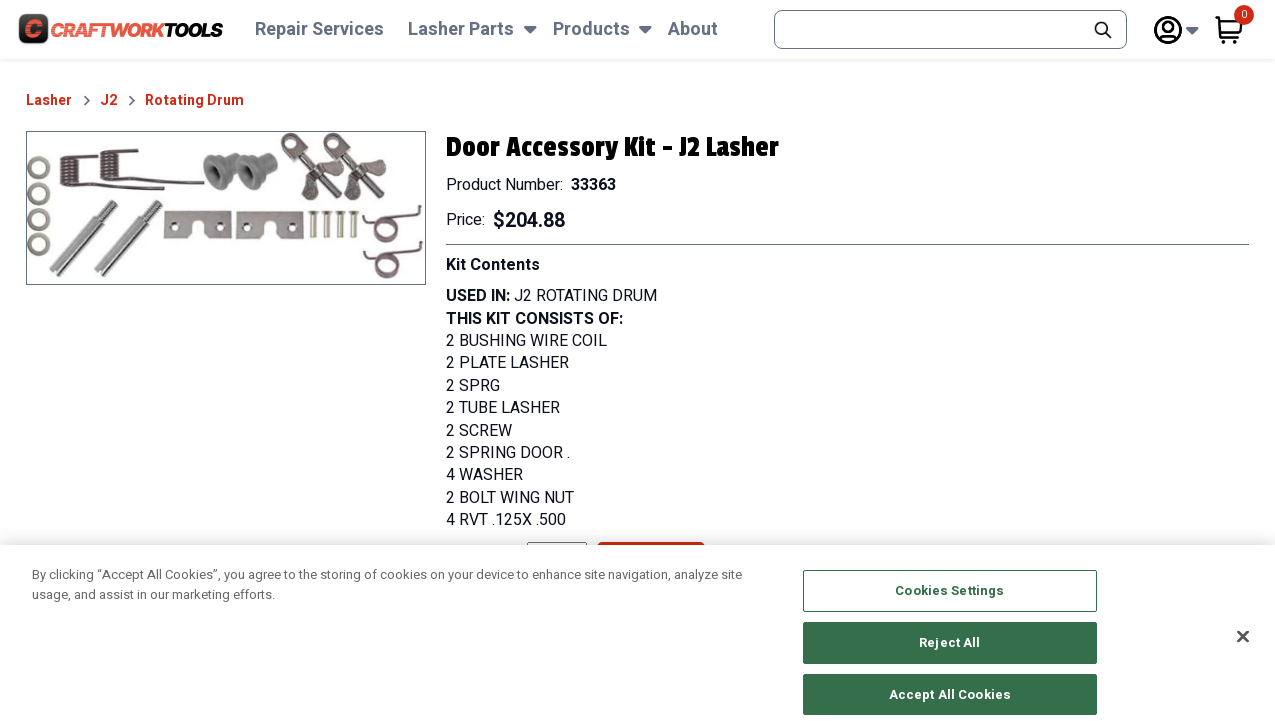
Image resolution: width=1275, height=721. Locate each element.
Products (591, 29)
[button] (226, 208)
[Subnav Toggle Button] (530, 29)
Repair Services (319, 29)
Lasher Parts (461, 29)
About (693, 29)
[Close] (1243, 649)
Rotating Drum (194, 101)
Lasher (49, 101)
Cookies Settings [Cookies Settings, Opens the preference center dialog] (949, 602)
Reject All (949, 654)
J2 (108, 101)
